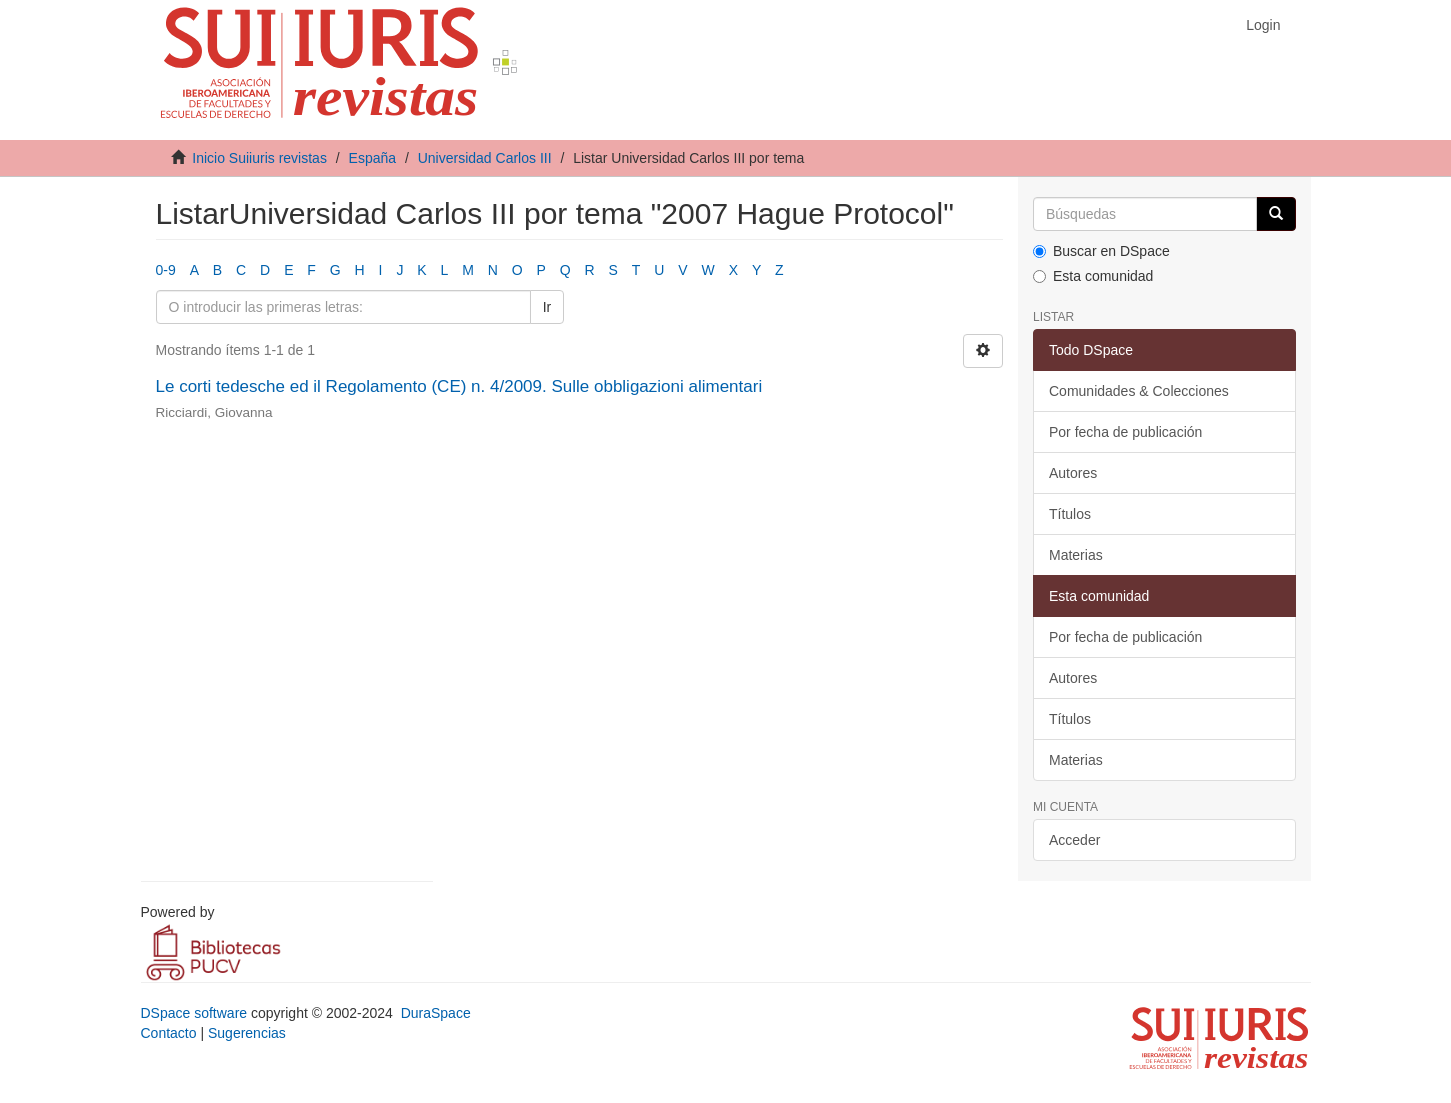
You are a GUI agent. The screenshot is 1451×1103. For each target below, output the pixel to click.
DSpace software (194, 1013)
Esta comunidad (1093, 276)
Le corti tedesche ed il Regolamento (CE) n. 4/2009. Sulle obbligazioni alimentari (459, 386)
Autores (1073, 473)
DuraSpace (436, 1013)
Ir (547, 307)
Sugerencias (247, 1033)
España (372, 158)
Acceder (1074, 840)
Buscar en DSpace (1101, 251)
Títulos (1070, 514)
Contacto (169, 1033)
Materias (1076, 555)
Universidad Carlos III (485, 158)
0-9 (166, 270)
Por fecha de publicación (1125, 432)
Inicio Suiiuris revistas (259, 158)
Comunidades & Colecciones (1139, 391)
